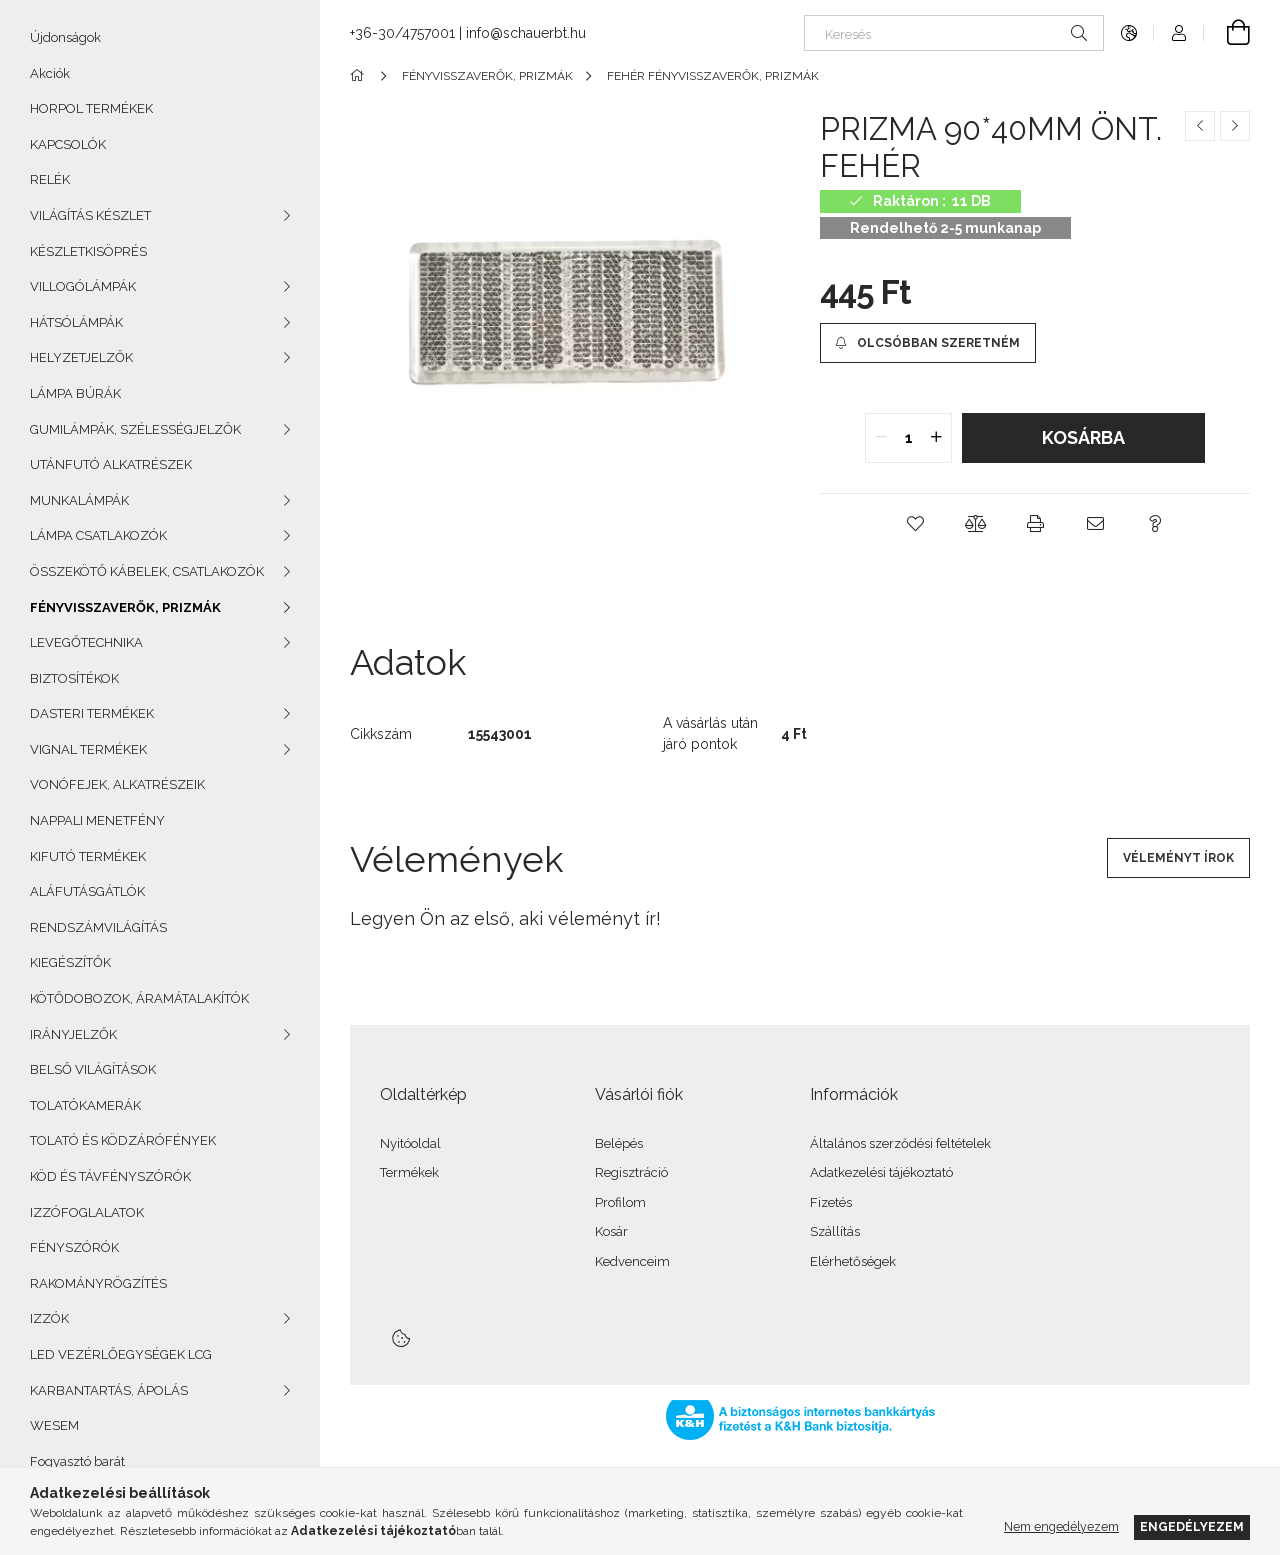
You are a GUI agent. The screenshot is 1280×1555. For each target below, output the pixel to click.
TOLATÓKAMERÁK (85, 1105)
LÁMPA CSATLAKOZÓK (98, 535)
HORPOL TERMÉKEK (91, 108)
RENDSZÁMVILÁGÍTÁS (98, 927)
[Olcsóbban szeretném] (928, 343)
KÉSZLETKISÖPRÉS (88, 251)
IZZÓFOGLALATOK (87, 1212)
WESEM (54, 1425)
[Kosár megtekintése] (1227, 33)
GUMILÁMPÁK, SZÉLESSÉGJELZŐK (135, 429)
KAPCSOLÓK (68, 144)
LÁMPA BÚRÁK (75, 393)
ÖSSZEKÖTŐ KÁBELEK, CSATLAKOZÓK (147, 571)
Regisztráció (631, 1172)
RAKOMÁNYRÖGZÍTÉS (98, 1283)
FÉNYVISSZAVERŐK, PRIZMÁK (125, 607)
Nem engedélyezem (1061, 1526)
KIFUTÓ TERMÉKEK (88, 856)
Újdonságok (65, 37)
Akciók (50, 73)
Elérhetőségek (853, 1261)
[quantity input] (908, 438)
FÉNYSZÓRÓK (74, 1247)
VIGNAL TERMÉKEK (88, 749)
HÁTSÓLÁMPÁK (76, 322)
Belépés (619, 1143)
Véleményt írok (1178, 858)
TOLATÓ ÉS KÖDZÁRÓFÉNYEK (123, 1140)
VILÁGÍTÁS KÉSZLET (90, 215)
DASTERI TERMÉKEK (92, 713)
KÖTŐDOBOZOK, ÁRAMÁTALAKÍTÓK (139, 998)
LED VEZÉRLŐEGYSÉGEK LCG (121, 1354)
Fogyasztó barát (77, 1461)
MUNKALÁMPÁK (79, 500)
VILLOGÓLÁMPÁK (83, 286)
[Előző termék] (1200, 126)
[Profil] (1179, 33)
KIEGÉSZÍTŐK (70, 962)
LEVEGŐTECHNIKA (86, 642)
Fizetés (831, 1202)
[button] (915, 524)
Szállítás (835, 1231)
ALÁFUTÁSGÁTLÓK (87, 891)
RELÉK (50, 179)
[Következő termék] (1235, 126)
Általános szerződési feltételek (900, 1143)
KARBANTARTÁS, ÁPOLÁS (109, 1390)
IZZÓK (49, 1318)
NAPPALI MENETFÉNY (97, 820)
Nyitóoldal (410, 1143)
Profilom (620, 1202)
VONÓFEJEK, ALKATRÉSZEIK (117, 784)
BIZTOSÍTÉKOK (74, 678)
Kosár (611, 1231)
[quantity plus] (936, 438)
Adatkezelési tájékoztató (881, 1172)
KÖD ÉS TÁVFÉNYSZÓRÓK (110, 1176)
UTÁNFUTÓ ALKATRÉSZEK (111, 464)
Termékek (409, 1172)
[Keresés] (954, 33)
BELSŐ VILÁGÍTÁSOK (93, 1069)
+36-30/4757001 (402, 33)
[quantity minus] (881, 438)
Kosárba (1083, 437)
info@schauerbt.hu (526, 33)
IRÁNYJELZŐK (73, 1034)
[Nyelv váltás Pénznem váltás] (1129, 33)
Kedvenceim (632, 1261)
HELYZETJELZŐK (81, 357)
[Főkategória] (360, 76)
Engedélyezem (1192, 1526)
